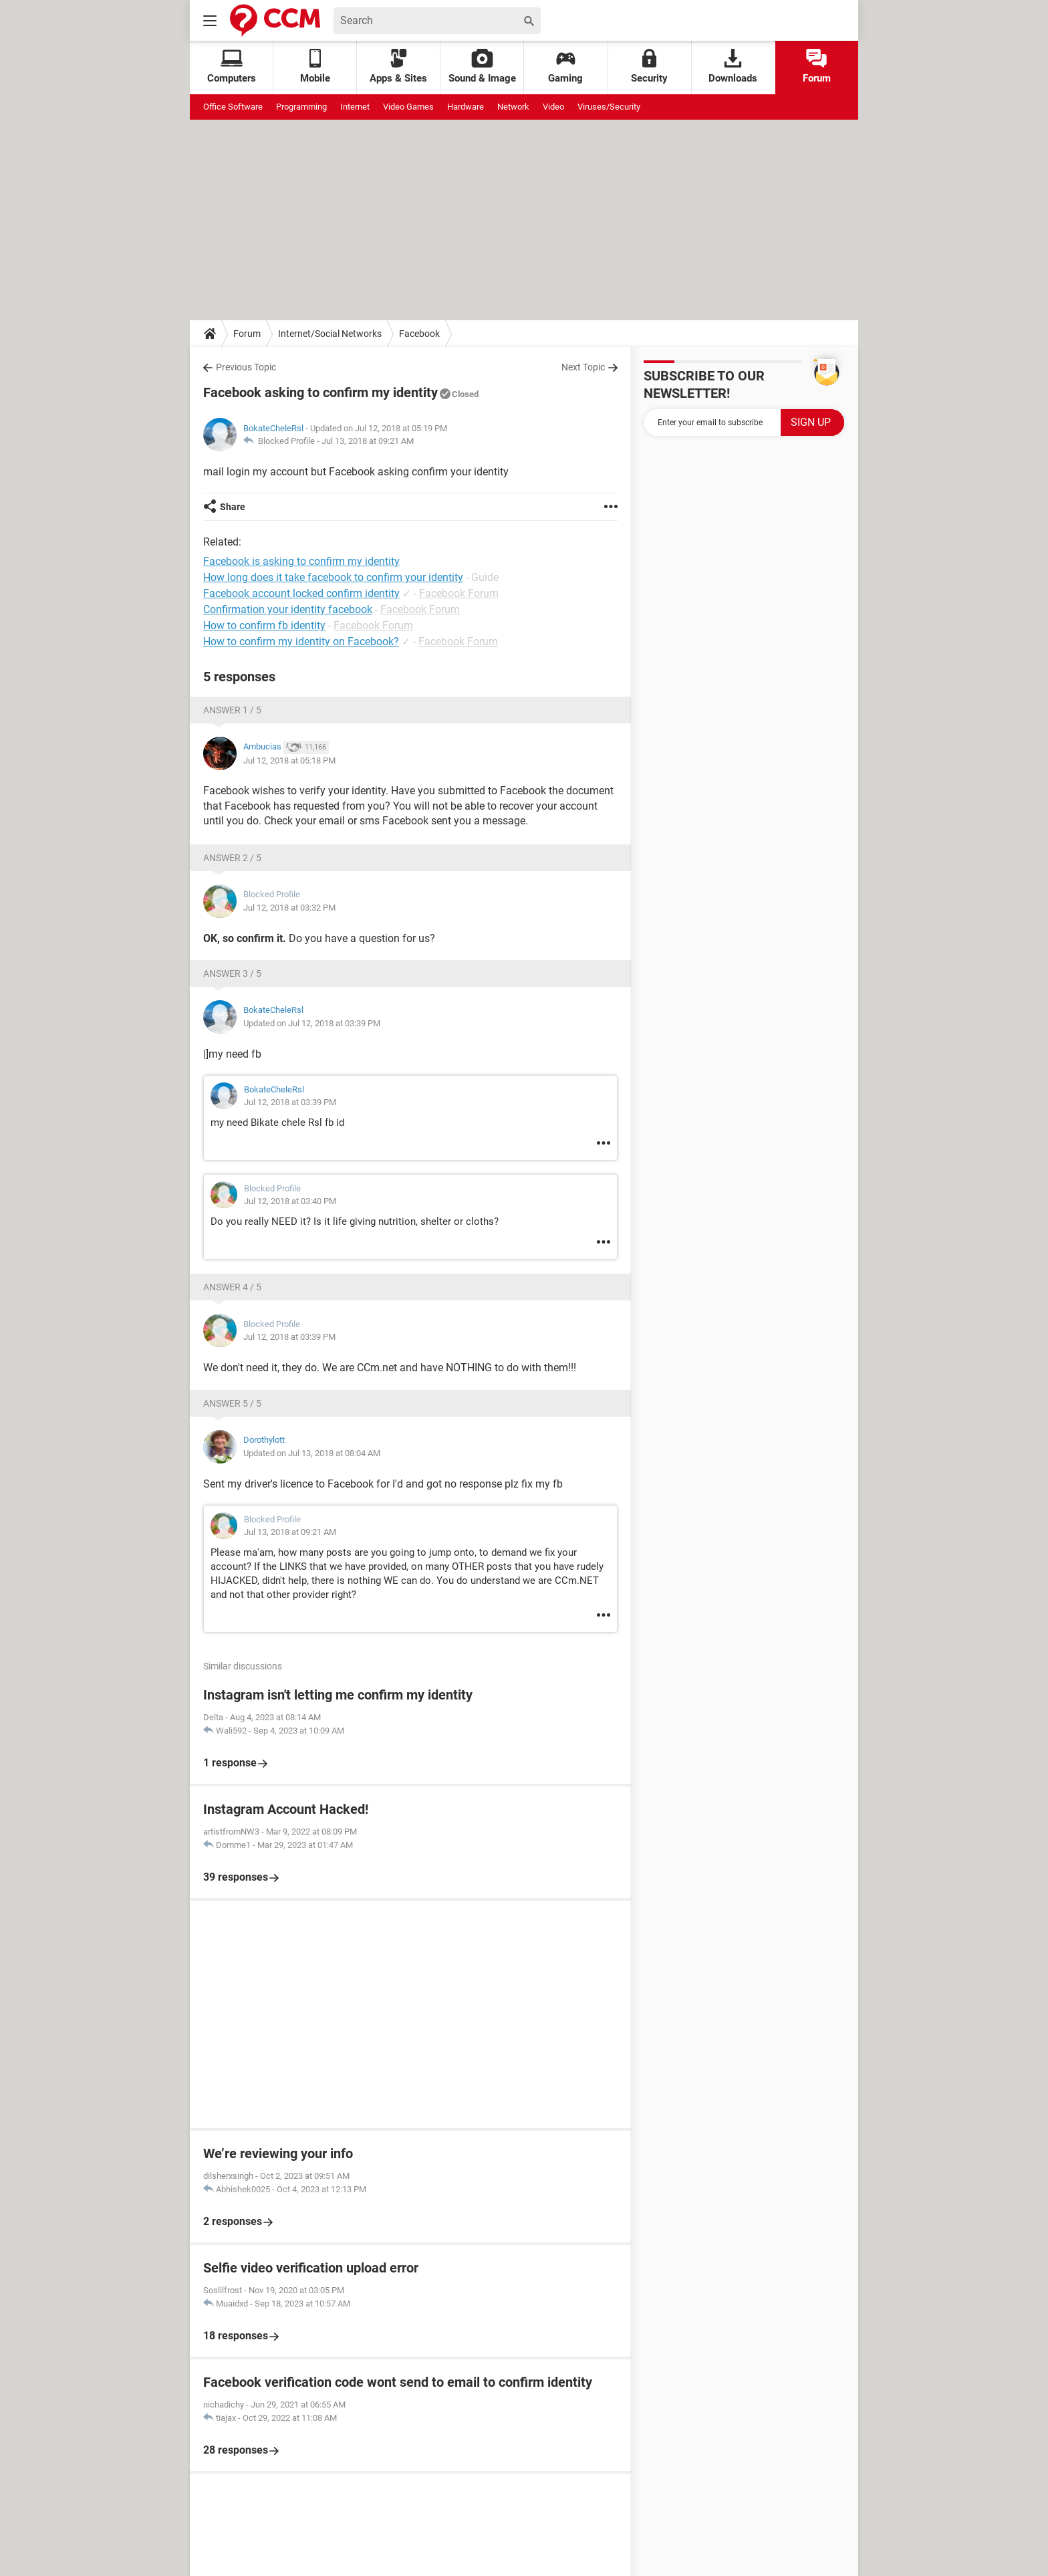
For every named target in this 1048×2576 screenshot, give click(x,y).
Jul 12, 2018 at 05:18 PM (289, 760)
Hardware (465, 107)
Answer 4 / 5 (232, 1287)
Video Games (408, 107)
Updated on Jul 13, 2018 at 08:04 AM (311, 1453)
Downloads (732, 66)
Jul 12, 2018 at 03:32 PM (289, 908)
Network (513, 107)
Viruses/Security (608, 107)
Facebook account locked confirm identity (301, 593)
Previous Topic (246, 367)
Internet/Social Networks (330, 333)
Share (232, 506)
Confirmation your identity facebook (287, 609)
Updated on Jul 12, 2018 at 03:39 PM (311, 1023)
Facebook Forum (459, 593)
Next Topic (583, 367)
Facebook (419, 333)
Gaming (565, 66)
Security (649, 66)
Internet (355, 107)
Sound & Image (482, 66)
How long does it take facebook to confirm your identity (333, 577)
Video (553, 107)
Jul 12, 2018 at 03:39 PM (290, 1102)
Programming (301, 107)
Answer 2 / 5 (232, 857)
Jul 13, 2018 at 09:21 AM (367, 441)
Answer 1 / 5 (232, 710)
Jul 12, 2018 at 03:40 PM (290, 1201)
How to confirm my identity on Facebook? (301, 641)
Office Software (233, 107)
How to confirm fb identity (264, 625)
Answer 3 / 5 (232, 973)
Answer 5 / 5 (232, 1403)
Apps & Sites (398, 66)
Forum (817, 66)
